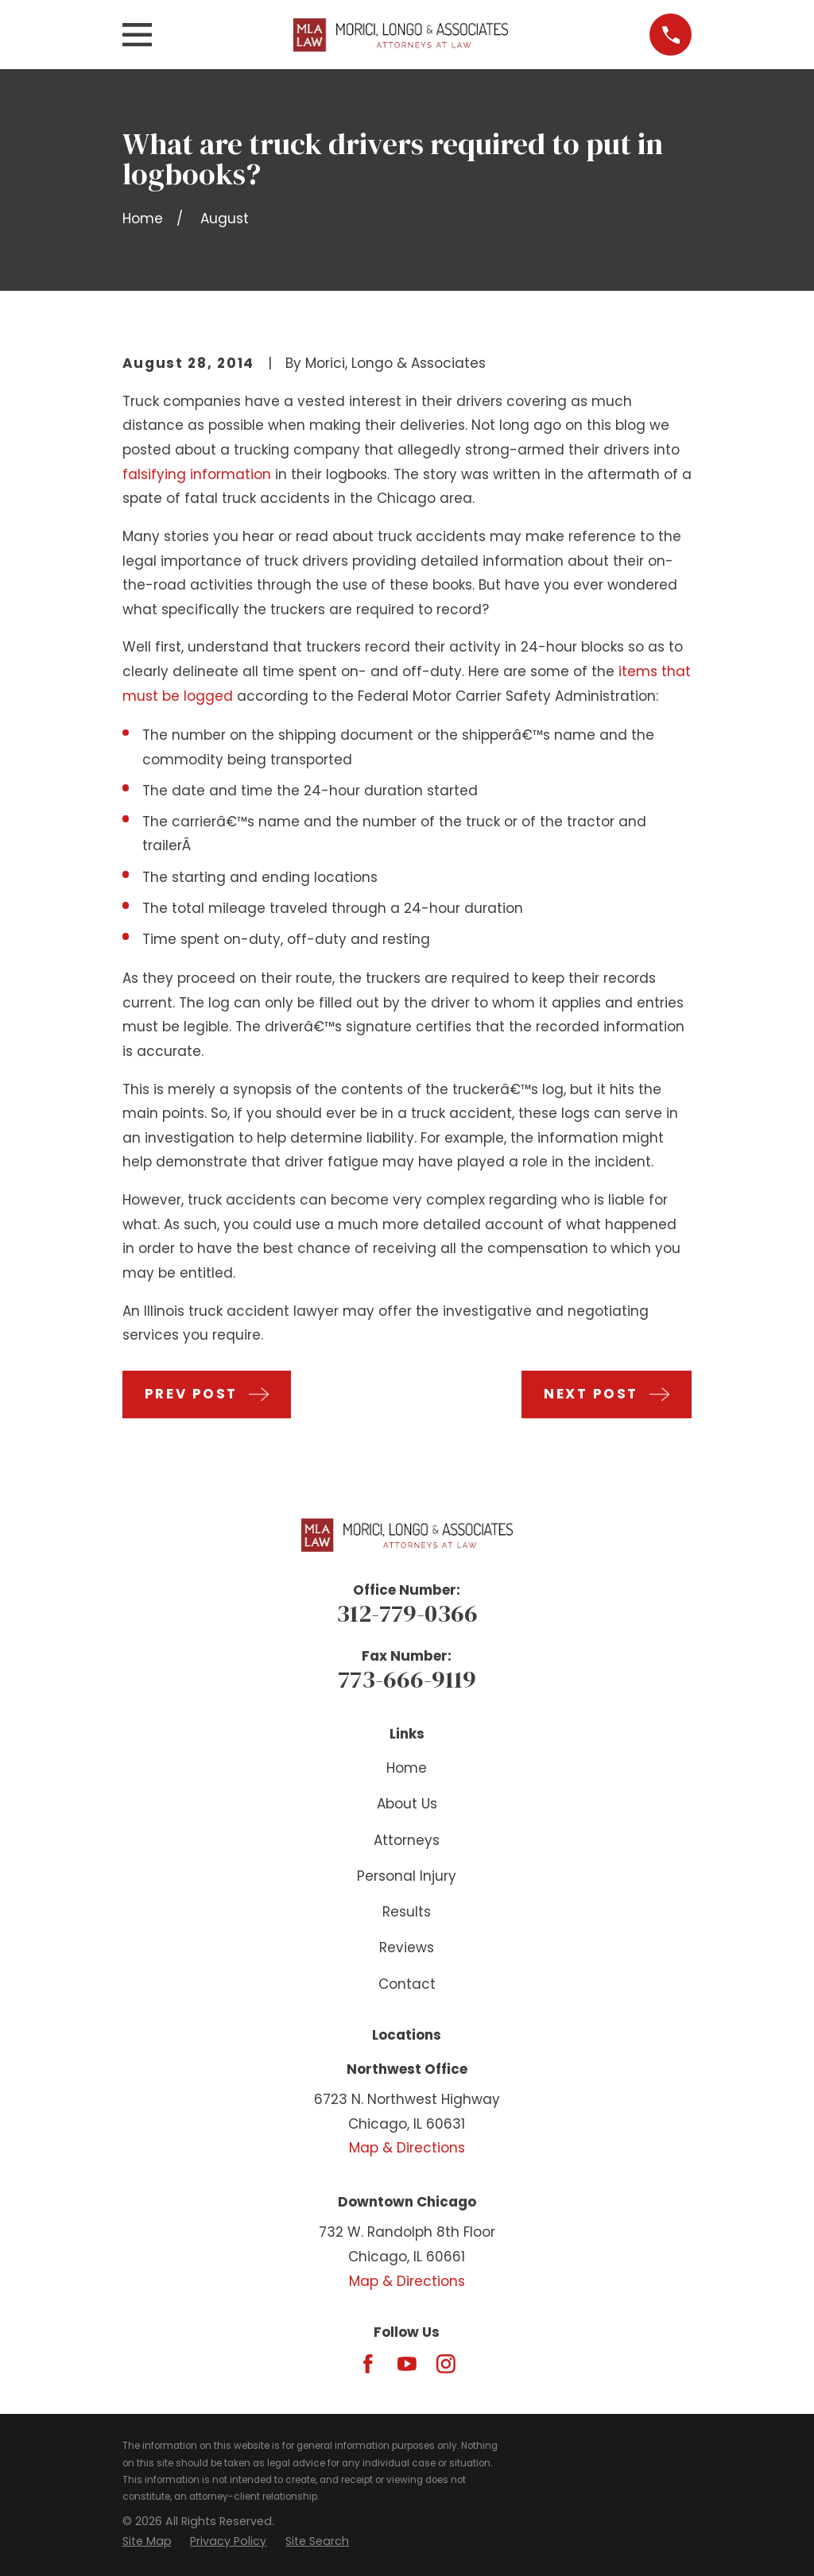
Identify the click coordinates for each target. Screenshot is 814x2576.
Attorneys (407, 1840)
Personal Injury (406, 1876)
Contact (407, 1984)
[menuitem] (147, 2542)
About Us (407, 1803)
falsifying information (196, 474)
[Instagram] (445, 2363)
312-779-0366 (407, 1613)
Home (406, 1767)
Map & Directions (407, 2147)
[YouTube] (407, 2363)
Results (406, 1911)
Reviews (406, 1947)
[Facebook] (368, 2363)
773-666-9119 (407, 1679)
